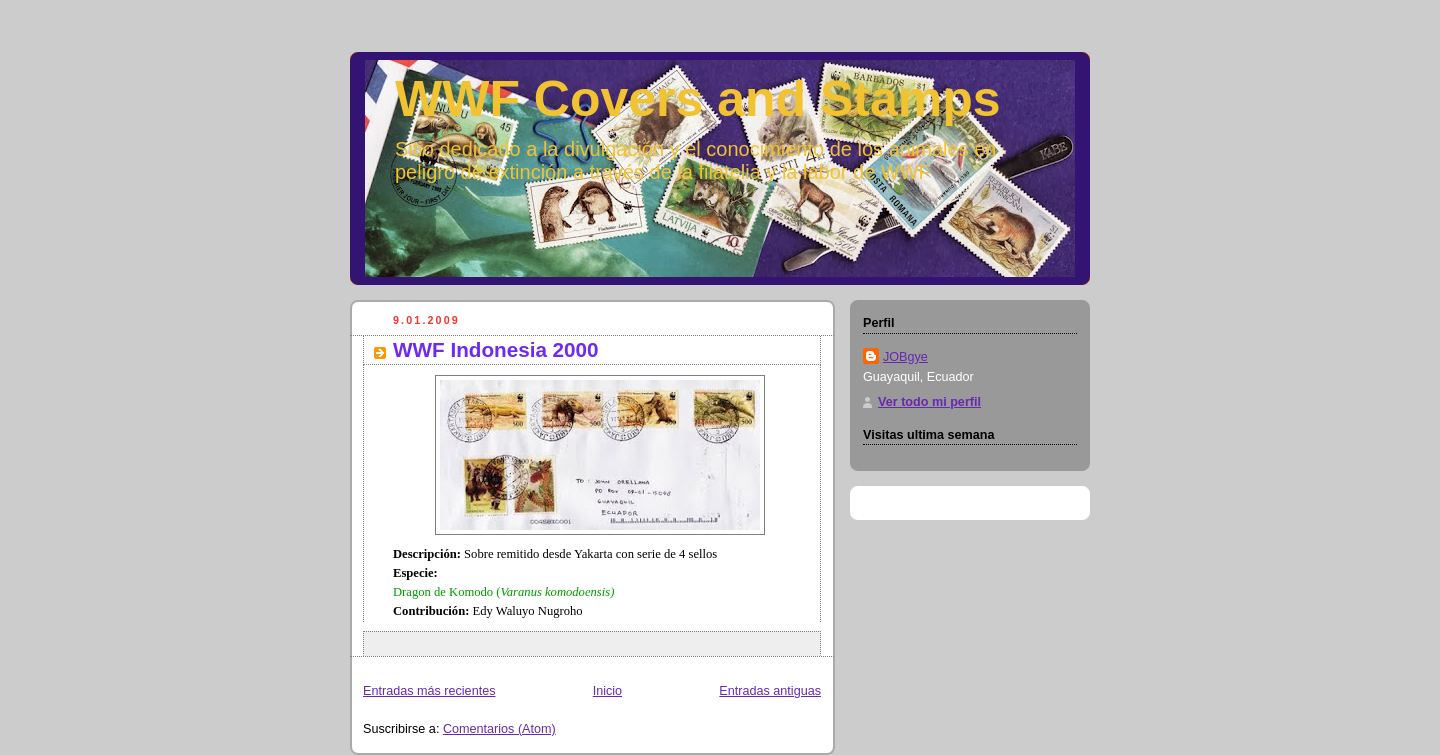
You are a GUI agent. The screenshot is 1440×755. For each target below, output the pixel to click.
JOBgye (905, 357)
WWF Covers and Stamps (698, 99)
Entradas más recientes (429, 691)
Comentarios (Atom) (499, 729)
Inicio (607, 691)
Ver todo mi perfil (929, 402)
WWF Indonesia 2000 (496, 349)
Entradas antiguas (770, 691)
